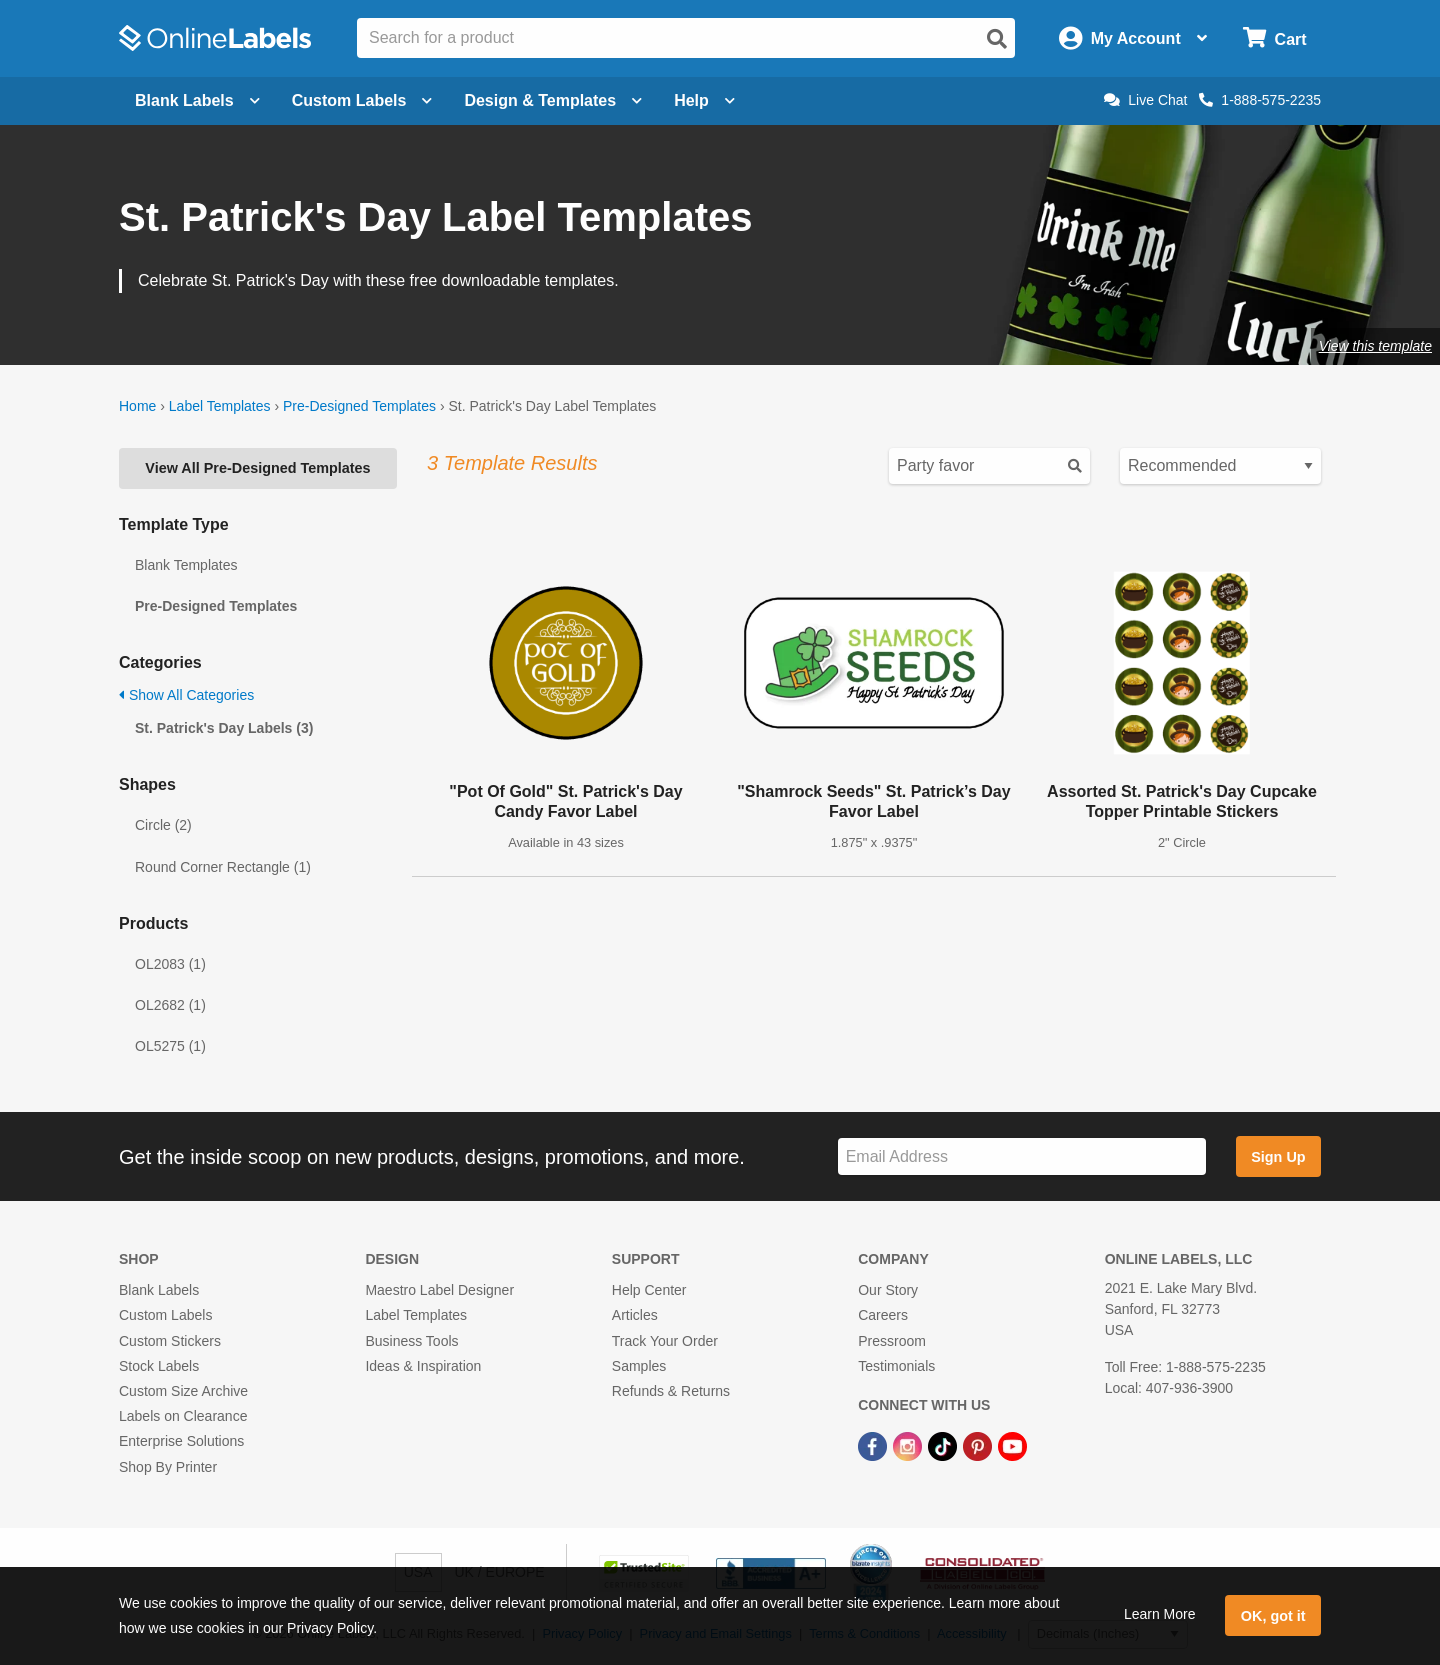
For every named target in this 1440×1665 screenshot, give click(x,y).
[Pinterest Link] (979, 1445)
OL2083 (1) (170, 964)
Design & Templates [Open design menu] (553, 100)
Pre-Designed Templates (359, 406)
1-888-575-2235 (1260, 100)
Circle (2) (163, 825)
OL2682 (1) (170, 1005)
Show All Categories (186, 695)
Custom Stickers (170, 1341)
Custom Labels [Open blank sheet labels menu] (362, 100)
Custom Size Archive (183, 1391)
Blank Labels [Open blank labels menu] (197, 100)
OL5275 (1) (170, 1046)
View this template (1375, 346)
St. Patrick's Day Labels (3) (224, 728)
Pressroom (892, 1341)
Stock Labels (159, 1366)
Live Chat (1145, 100)
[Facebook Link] (874, 1445)
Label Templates (220, 406)
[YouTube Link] (1012, 1445)
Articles (635, 1315)
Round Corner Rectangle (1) (223, 867)
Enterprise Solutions (181, 1441)
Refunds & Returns (671, 1391)
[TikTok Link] (944, 1445)
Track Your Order (665, 1341)
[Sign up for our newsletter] (1022, 1156)
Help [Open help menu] (704, 100)
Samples (639, 1366)
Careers (883, 1315)
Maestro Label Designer (439, 1290)
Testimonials (896, 1366)
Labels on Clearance (183, 1416)
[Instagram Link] (909, 1445)
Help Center (649, 1290)
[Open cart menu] (1274, 38)
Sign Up (1278, 1157)
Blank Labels (159, 1290)
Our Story (888, 1290)
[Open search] (997, 39)
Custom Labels (165, 1315)
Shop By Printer (168, 1467)
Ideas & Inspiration (423, 1366)
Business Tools (411, 1341)
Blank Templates (186, 565)
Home (137, 406)
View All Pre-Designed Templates (257, 468)
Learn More (1160, 1614)
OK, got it (1273, 1616)
